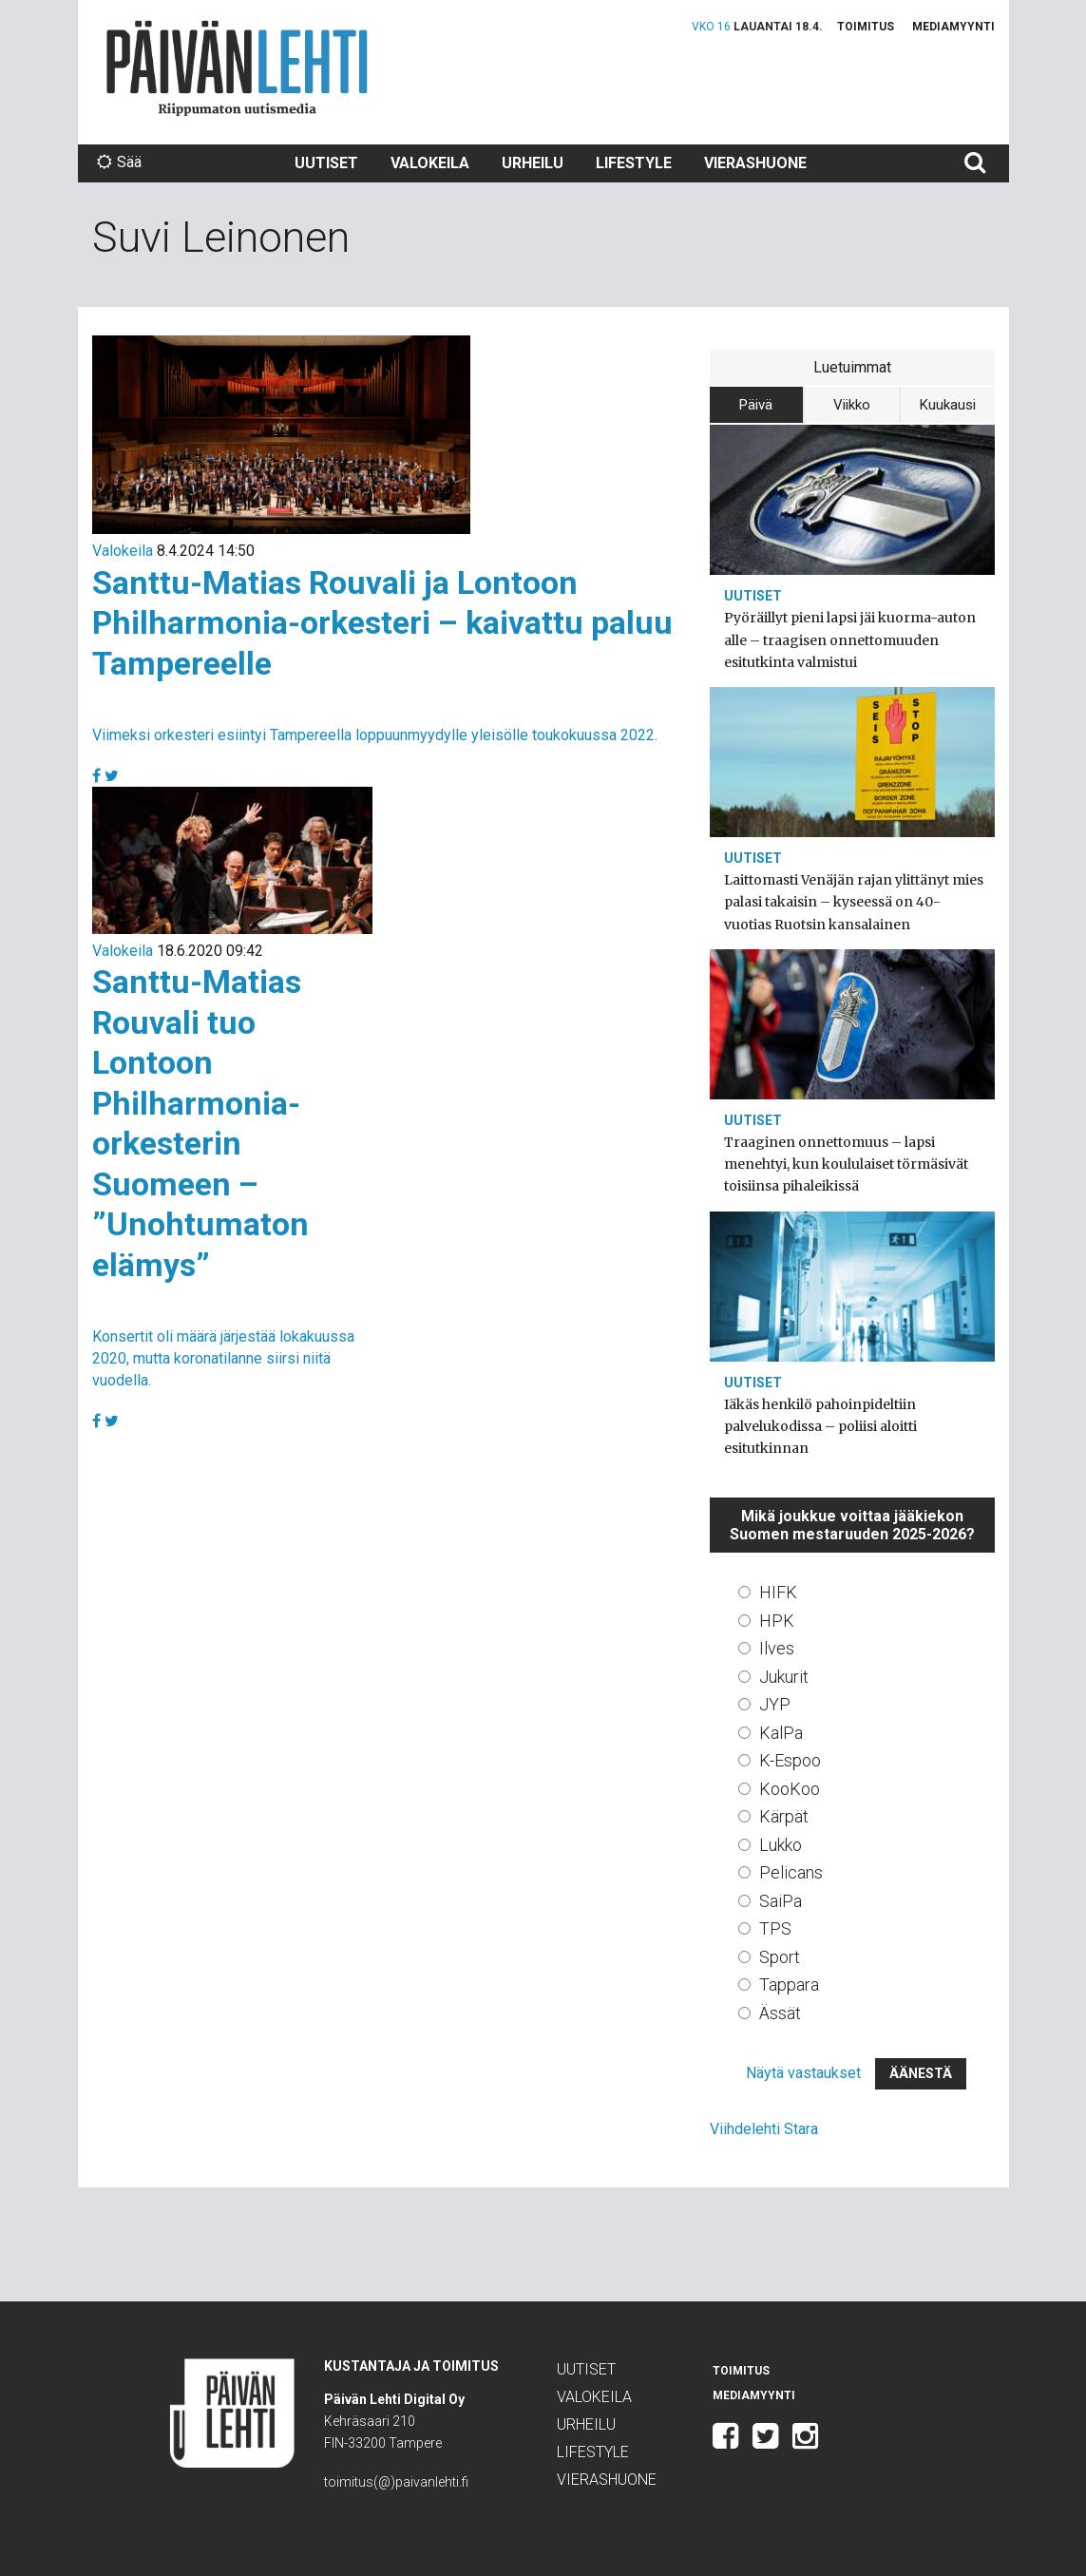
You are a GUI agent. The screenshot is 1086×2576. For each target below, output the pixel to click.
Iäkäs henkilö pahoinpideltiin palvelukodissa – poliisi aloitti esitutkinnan (820, 1426)
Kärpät (784, 1816)
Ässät (780, 2013)
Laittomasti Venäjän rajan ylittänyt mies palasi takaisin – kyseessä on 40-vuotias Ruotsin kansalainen (853, 901)
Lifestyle (634, 163)
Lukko (780, 1845)
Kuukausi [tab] (948, 404)
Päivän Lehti (237, 68)
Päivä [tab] (755, 404)
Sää (119, 162)
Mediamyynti (953, 26)
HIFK (778, 1592)
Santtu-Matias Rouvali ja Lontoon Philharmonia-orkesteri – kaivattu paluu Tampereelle (382, 622)
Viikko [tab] (851, 404)
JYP (775, 1704)
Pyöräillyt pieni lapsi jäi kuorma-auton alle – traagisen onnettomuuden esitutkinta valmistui (850, 639)
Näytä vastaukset (803, 2073)
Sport (779, 1957)
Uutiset (326, 163)
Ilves (776, 1648)
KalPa (781, 1733)
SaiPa (780, 1901)
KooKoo (789, 1789)
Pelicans (791, 1872)
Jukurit (784, 1677)
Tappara (789, 1984)
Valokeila (430, 163)
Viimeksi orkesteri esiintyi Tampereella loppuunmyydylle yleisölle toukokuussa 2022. (374, 735)
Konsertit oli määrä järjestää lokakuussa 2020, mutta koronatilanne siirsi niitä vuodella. (223, 1358)
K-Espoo (790, 1760)
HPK (776, 1621)
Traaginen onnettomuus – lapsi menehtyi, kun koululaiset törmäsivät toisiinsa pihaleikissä (846, 1164)
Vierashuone (755, 163)
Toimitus (865, 26)
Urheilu (532, 163)
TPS (775, 1928)
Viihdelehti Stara (764, 2129)
